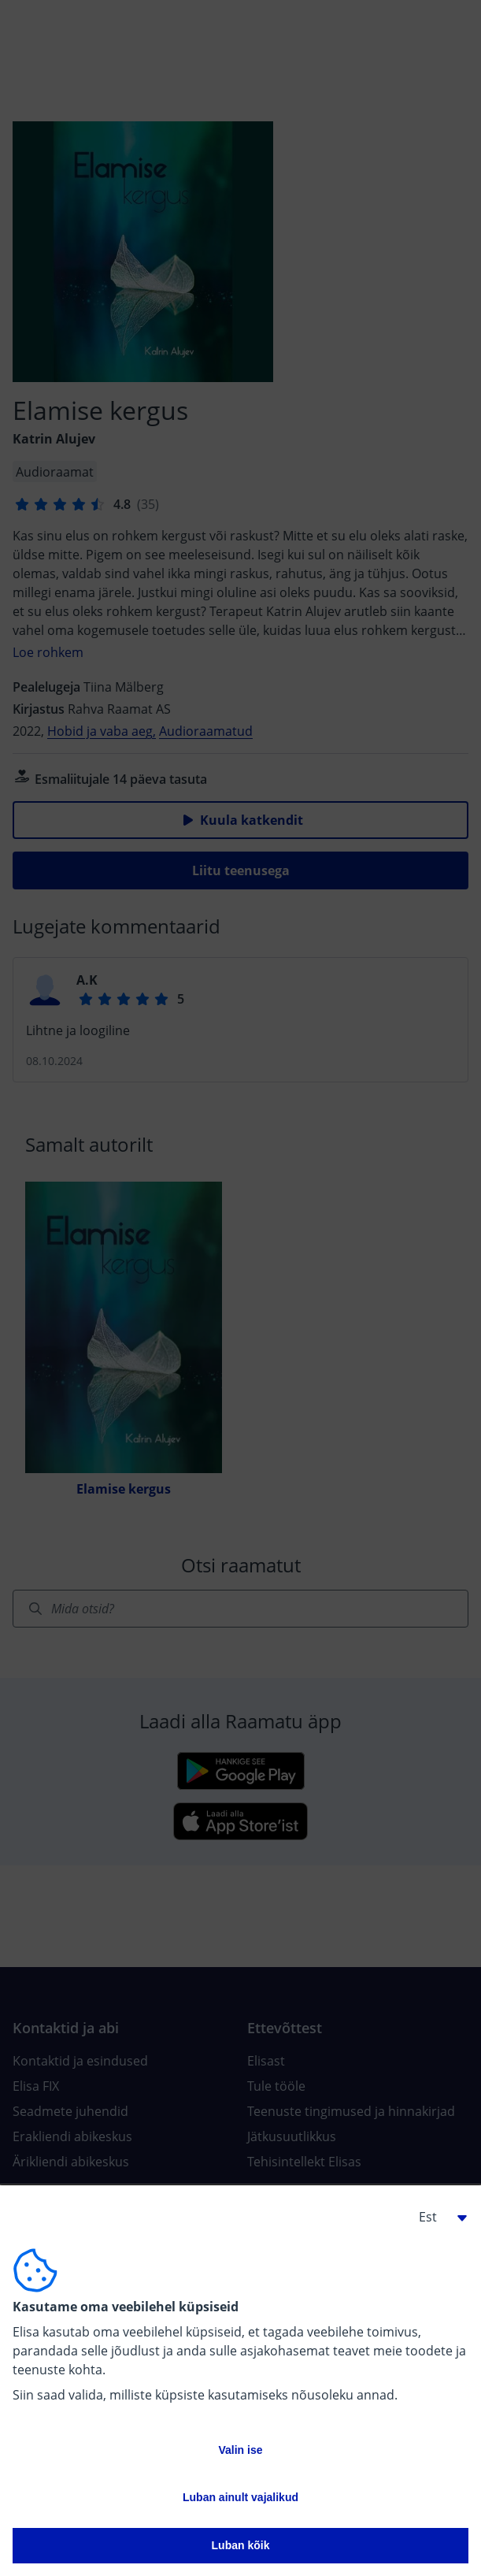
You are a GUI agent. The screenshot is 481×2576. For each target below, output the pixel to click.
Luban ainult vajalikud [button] (240, 2497)
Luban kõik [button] (241, 2545)
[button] (436, 2217)
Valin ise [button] (240, 2450)
